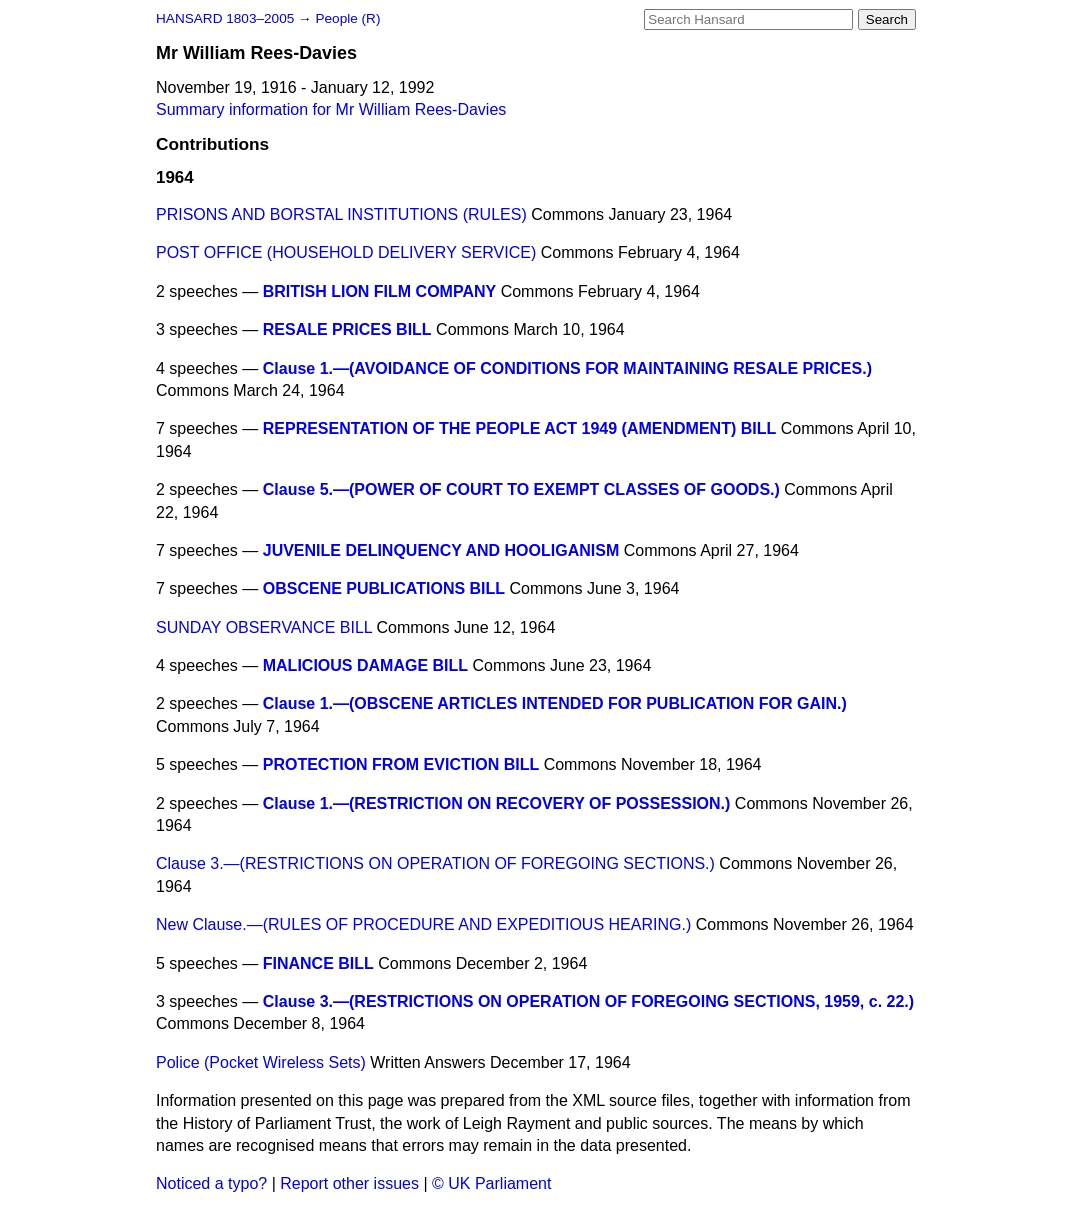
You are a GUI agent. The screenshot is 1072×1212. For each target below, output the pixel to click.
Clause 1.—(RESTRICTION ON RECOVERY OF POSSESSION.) (497, 803)
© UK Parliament (491, 1183)
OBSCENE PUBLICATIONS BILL (384, 588)
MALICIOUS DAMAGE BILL (365, 665)
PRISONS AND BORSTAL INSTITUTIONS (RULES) (341, 214)
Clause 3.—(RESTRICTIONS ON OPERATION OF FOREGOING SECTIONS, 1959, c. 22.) (588, 1001)
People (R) (347, 18)
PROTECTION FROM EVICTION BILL (401, 764)
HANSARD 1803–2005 (225, 18)
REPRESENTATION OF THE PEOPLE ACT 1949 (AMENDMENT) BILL (520, 428)
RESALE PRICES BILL (347, 329)
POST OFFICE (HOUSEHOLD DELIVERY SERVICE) (346, 252)
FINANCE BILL (318, 963)
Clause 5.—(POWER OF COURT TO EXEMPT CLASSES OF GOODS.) (521, 489)
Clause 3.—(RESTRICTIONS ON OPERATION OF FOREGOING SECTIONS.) (435, 863)
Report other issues (349, 1183)
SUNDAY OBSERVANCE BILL (264, 627)
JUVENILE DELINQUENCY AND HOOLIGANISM (441, 550)
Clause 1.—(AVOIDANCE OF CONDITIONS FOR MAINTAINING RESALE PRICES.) (567, 368)
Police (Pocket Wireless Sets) (261, 1062)
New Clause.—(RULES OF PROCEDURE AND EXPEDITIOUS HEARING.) (423, 924)
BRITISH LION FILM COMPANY (379, 291)
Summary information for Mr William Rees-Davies (331, 109)
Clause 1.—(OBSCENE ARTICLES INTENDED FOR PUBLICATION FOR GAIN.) (555, 703)
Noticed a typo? (211, 1183)
